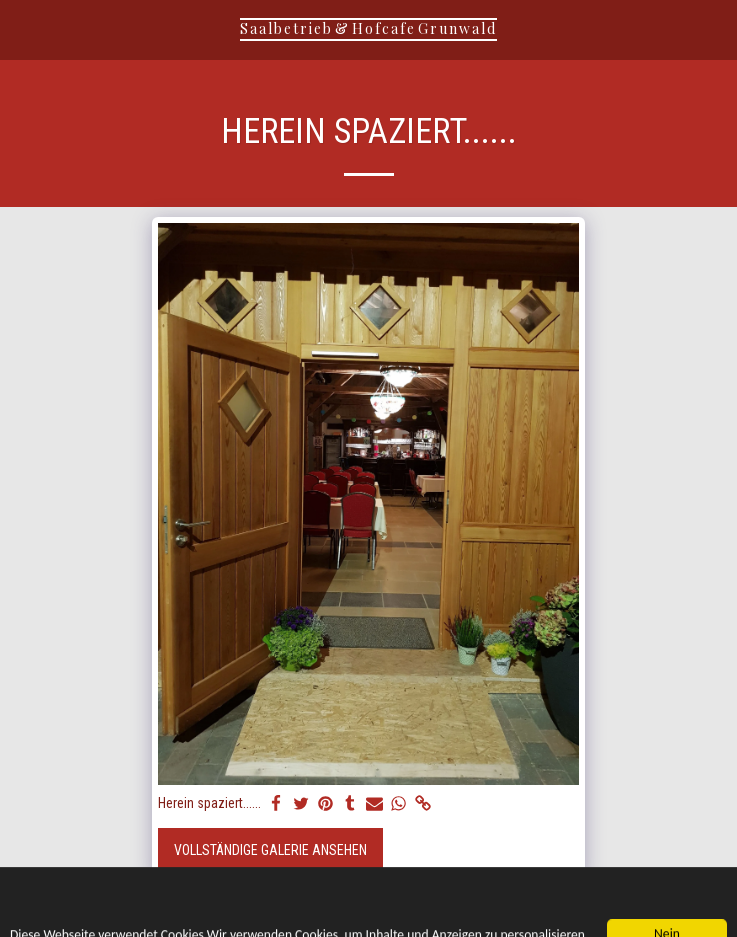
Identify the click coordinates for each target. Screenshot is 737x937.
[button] (22, 29)
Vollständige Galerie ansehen (270, 850)
